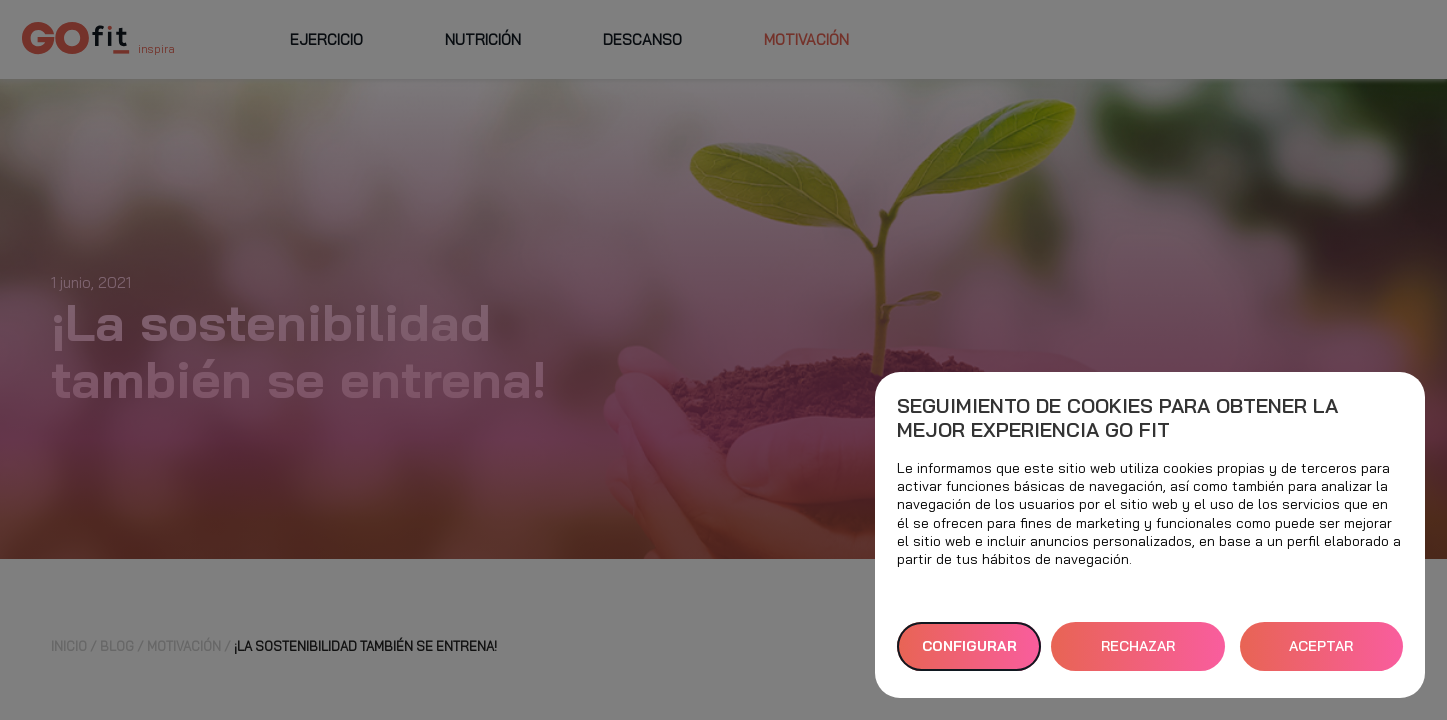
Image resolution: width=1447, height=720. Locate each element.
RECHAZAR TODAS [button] (1138, 654)
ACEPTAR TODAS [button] (1321, 654)
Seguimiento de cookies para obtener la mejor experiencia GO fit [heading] (1117, 418)
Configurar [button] (969, 646)
